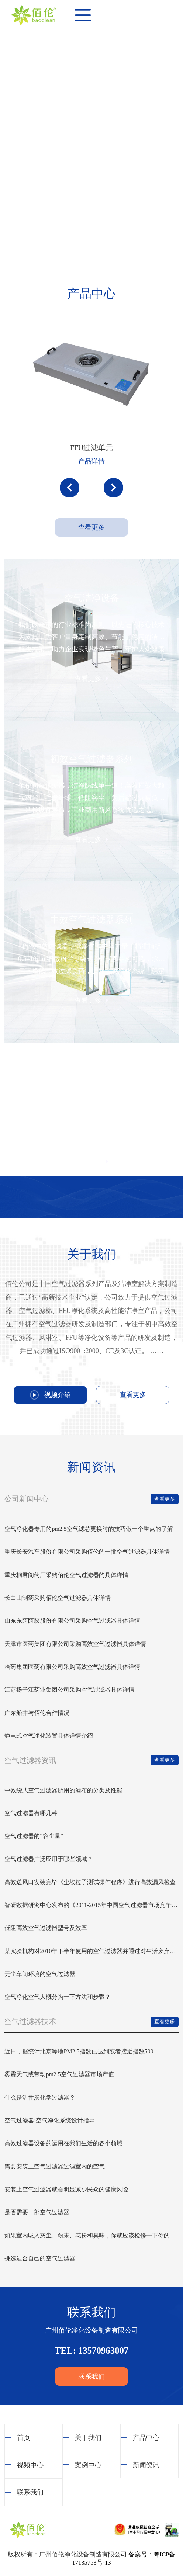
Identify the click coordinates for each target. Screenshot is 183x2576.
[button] (69, 487)
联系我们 (91, 2376)
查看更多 (91, 527)
